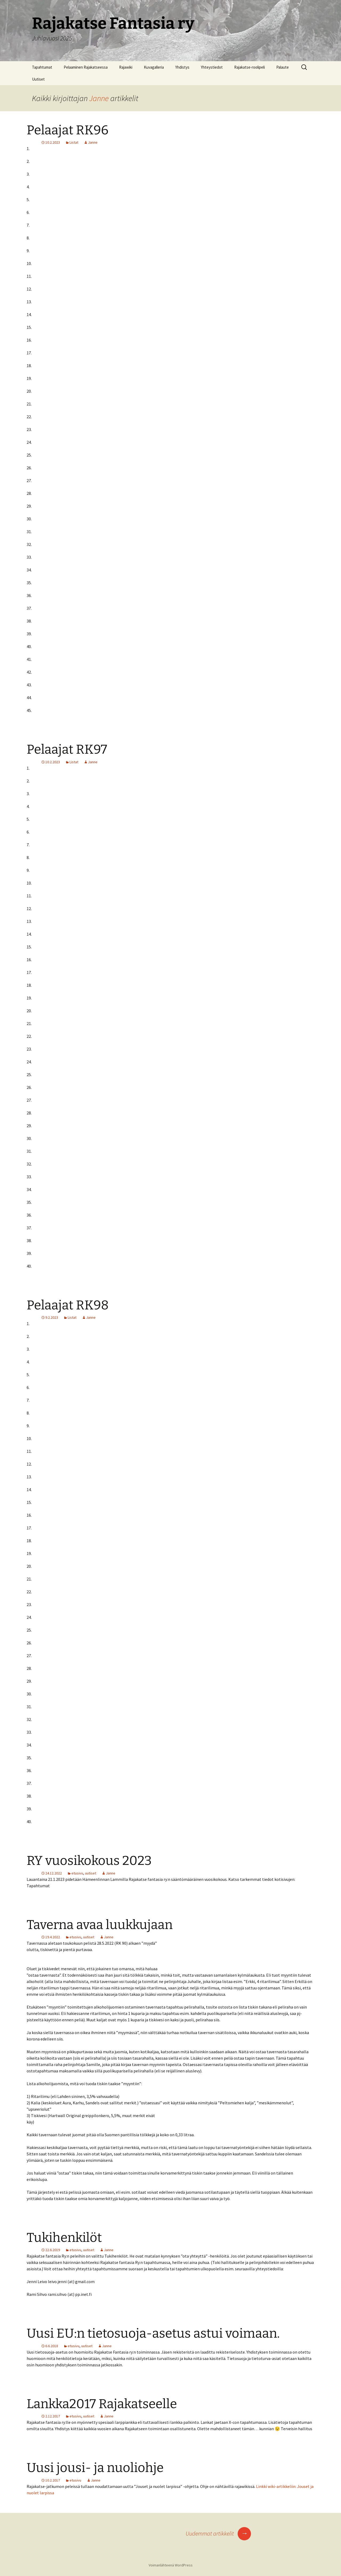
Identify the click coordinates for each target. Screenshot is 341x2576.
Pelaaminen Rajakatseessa (86, 67)
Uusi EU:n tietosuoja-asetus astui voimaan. (153, 2333)
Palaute (282, 67)
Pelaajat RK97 (67, 749)
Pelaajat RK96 (67, 130)
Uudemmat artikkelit (218, 2533)
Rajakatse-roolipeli (249, 67)
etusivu (77, 1873)
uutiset (90, 1873)
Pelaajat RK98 (68, 1305)
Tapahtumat (42, 67)
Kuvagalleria (154, 67)
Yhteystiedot (212, 67)
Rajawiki (125, 67)
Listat (74, 142)
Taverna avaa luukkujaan (100, 1924)
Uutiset (38, 79)
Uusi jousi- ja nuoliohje (95, 2467)
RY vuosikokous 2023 (89, 1860)
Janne (99, 98)
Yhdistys (182, 67)
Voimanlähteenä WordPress (171, 2565)
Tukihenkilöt (64, 2237)
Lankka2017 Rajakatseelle (102, 2404)
